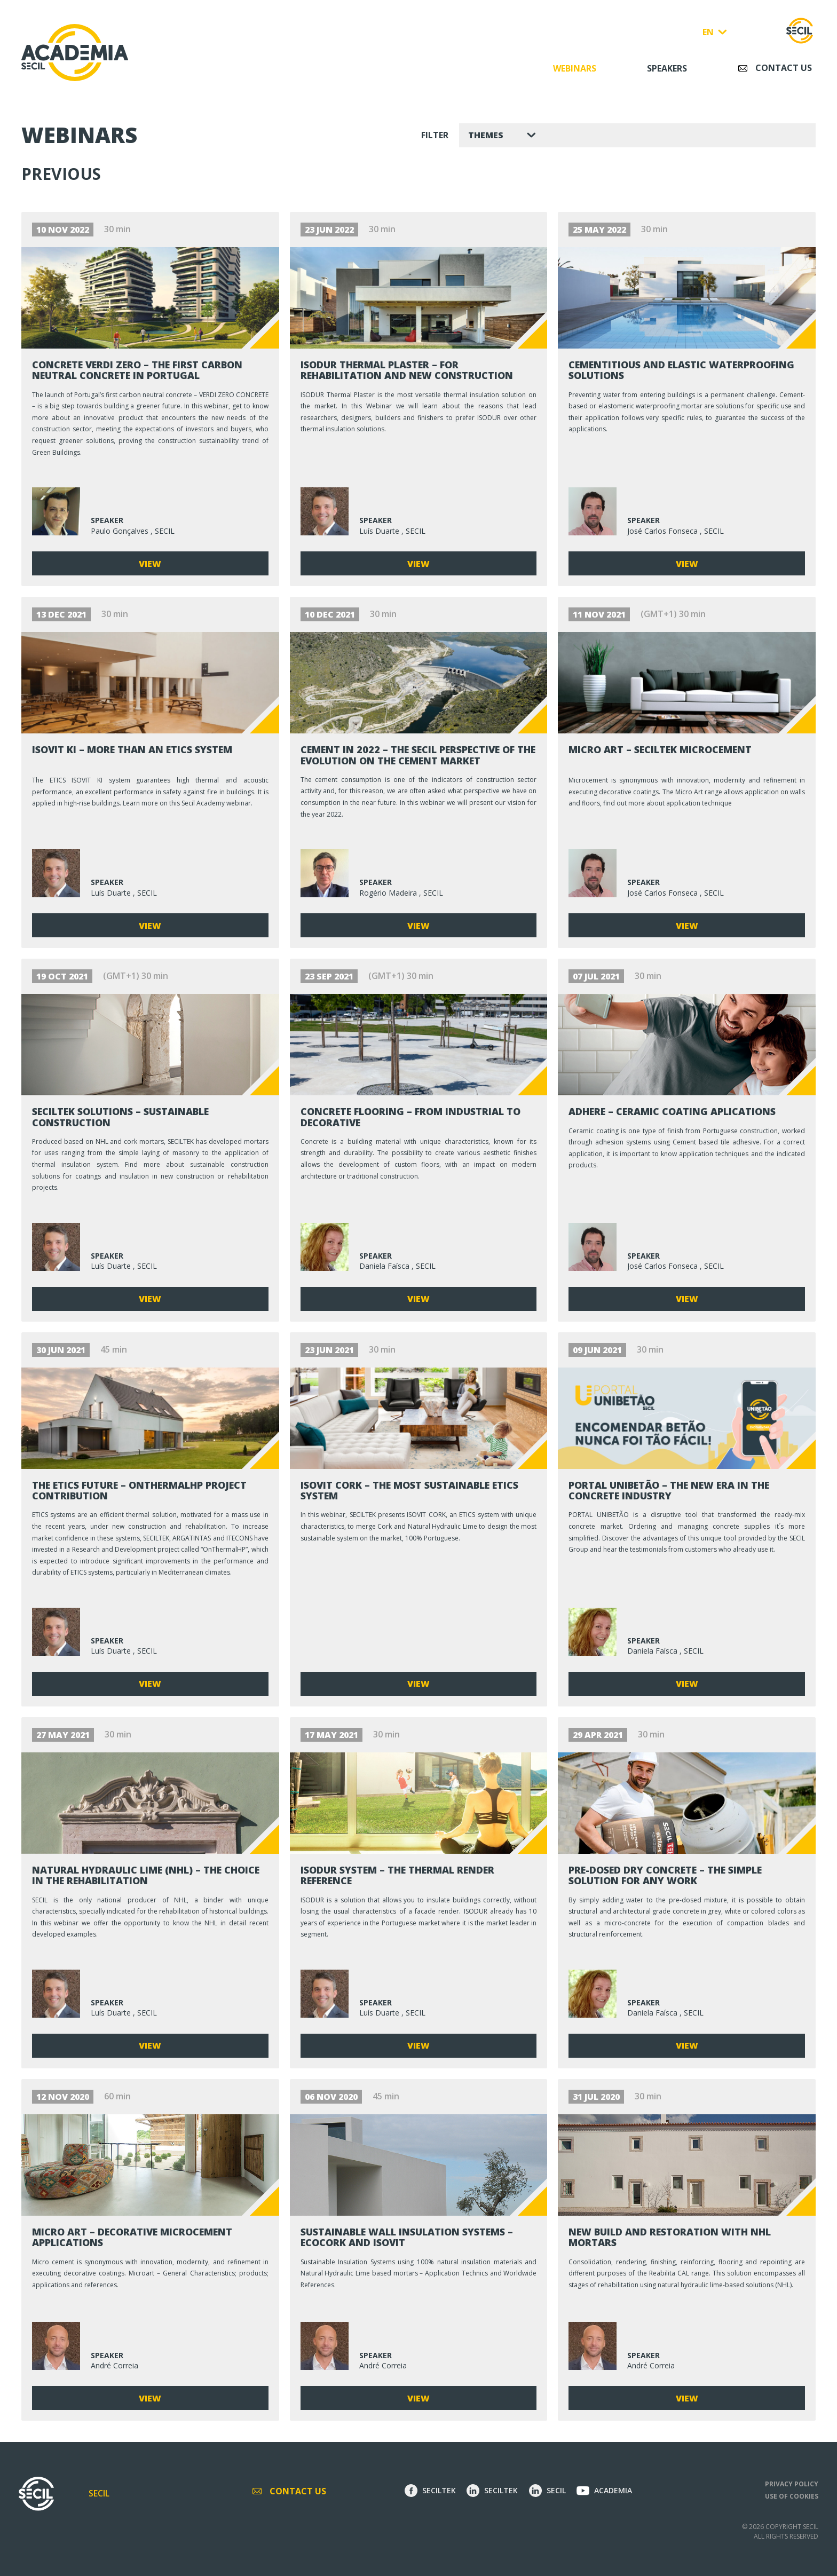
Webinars (574, 68)
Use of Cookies (791, 2496)
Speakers (667, 68)
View (150, 564)
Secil (99, 2493)
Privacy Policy (791, 2483)
